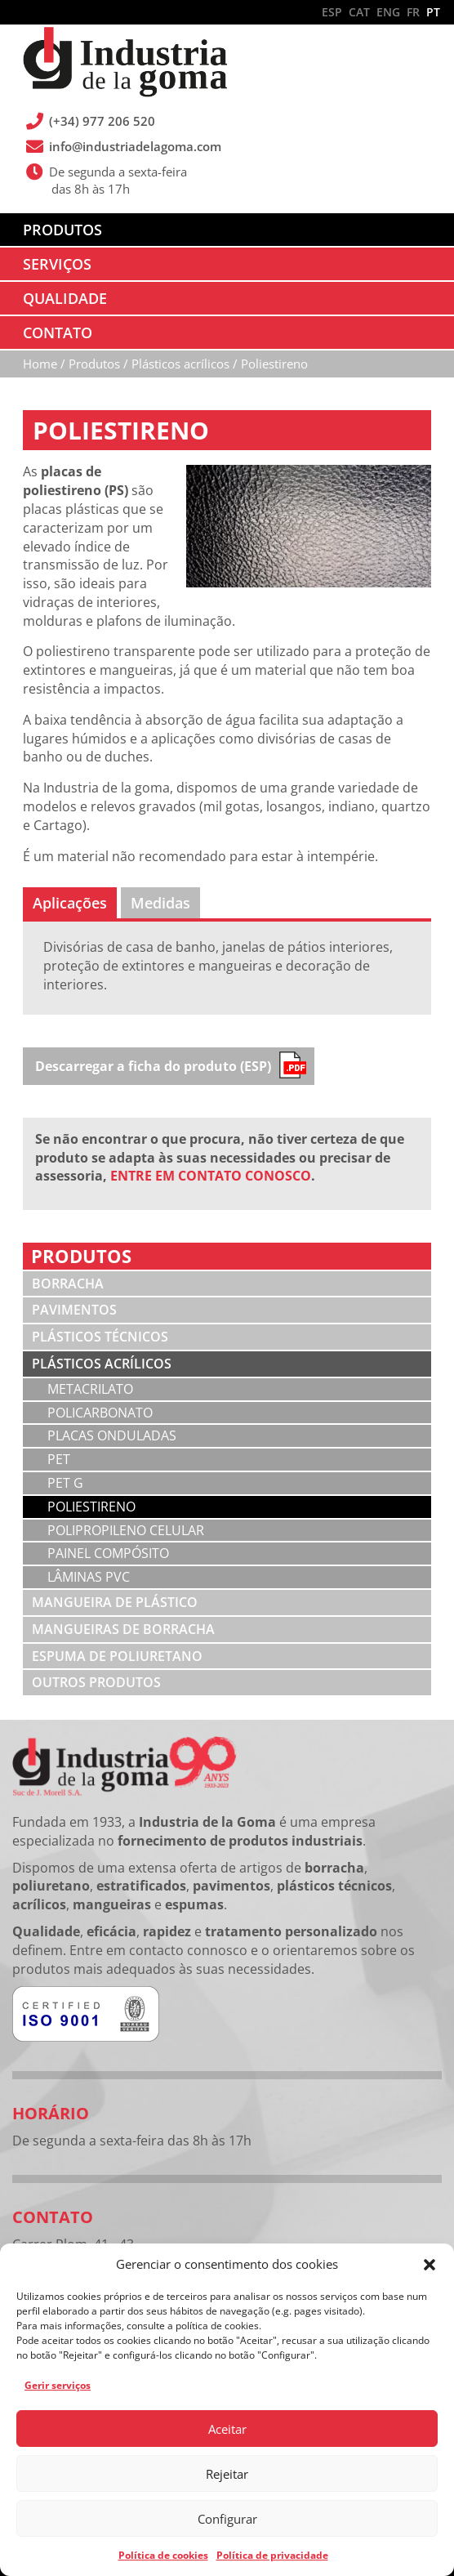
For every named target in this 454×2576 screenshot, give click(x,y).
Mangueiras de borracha (123, 1629)
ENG (388, 12)
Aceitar (227, 2429)
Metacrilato (90, 1389)
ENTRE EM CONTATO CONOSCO (210, 1176)
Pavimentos (74, 1310)
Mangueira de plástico (115, 1602)
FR (413, 12)
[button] (429, 2265)
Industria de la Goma (125, 63)
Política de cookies (163, 2555)
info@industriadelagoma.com (136, 146)
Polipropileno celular (125, 1530)
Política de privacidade (272, 2555)
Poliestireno (91, 1507)
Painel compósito (108, 1553)
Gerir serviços (57, 2385)
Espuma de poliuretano (117, 1656)
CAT (359, 12)
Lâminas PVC (88, 1577)
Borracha (68, 1283)
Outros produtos (96, 1682)
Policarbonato (100, 1413)
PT (433, 12)
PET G (65, 1483)
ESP (332, 12)
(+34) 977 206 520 (103, 121)
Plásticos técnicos (100, 1337)
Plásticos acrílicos (101, 1364)
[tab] (70, 902)
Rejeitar (227, 2474)
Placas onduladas (111, 1435)
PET (58, 1459)
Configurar (227, 2519)
